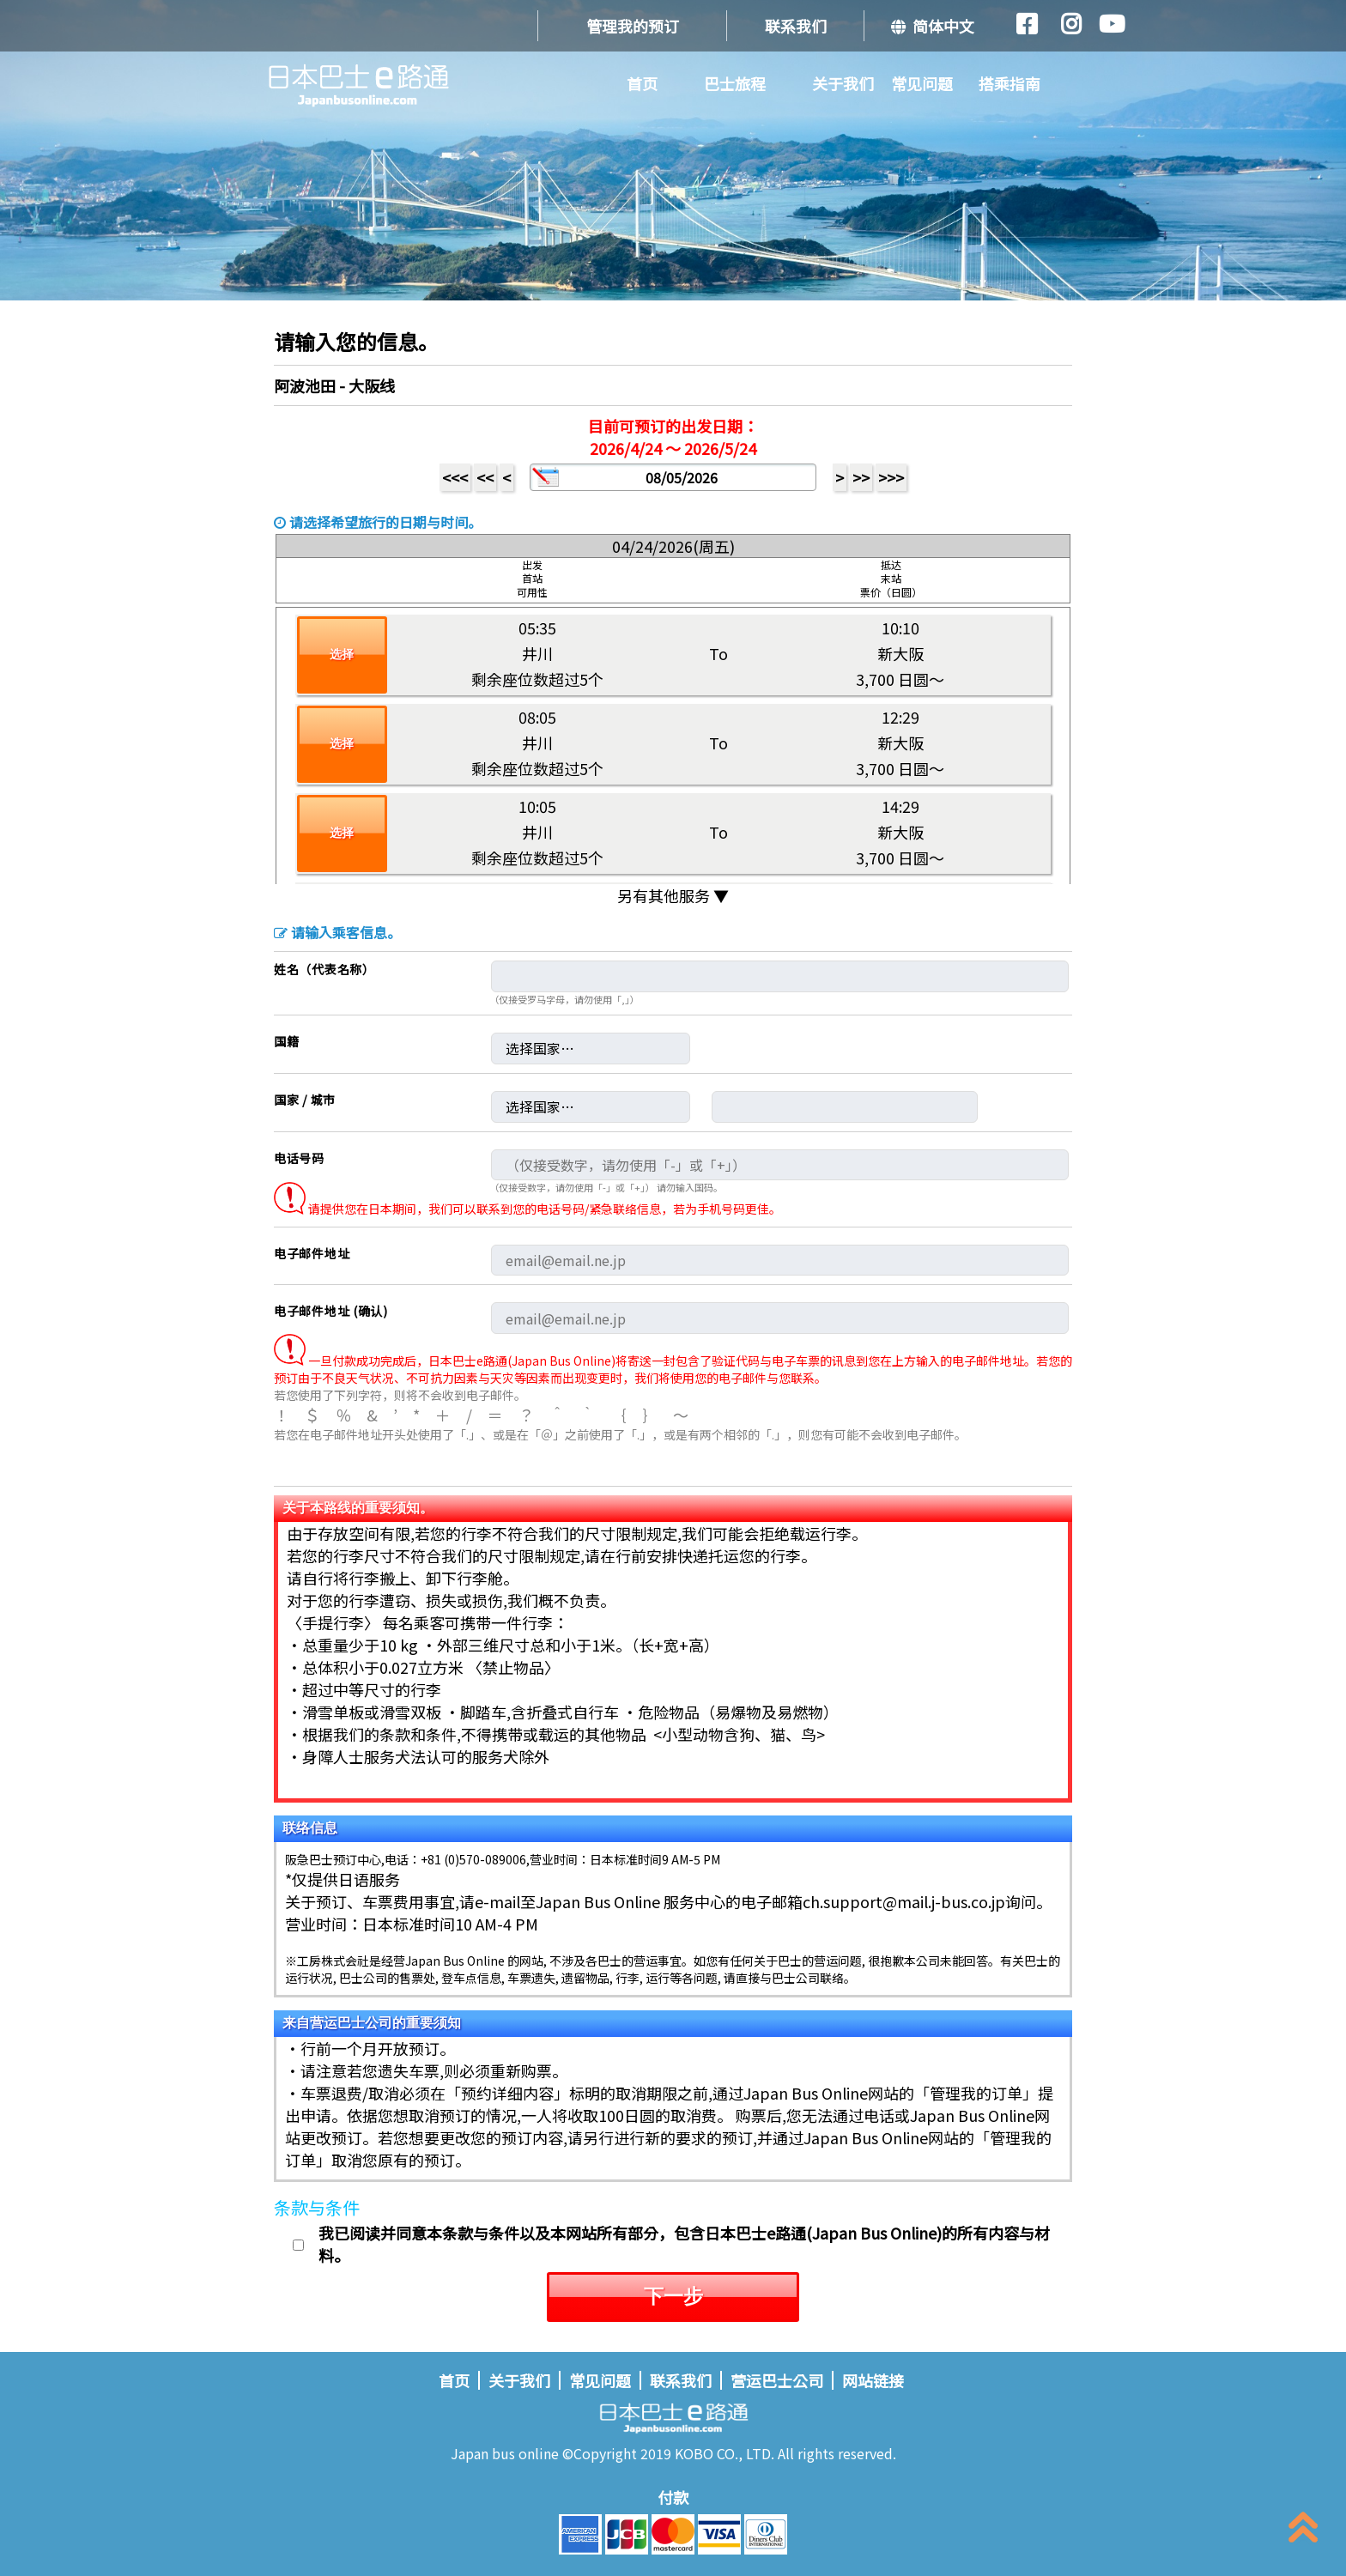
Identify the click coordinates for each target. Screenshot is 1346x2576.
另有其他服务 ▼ (673, 895)
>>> (891, 477)
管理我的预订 (632, 26)
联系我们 (796, 26)
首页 (642, 83)
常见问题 (922, 83)
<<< (455, 477)
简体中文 (932, 26)
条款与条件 (317, 2207)
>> (861, 477)
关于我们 (843, 83)
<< (485, 477)
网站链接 (873, 2380)
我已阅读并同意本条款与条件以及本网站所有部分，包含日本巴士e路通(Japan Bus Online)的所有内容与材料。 (684, 2243)
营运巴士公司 (777, 2380)
